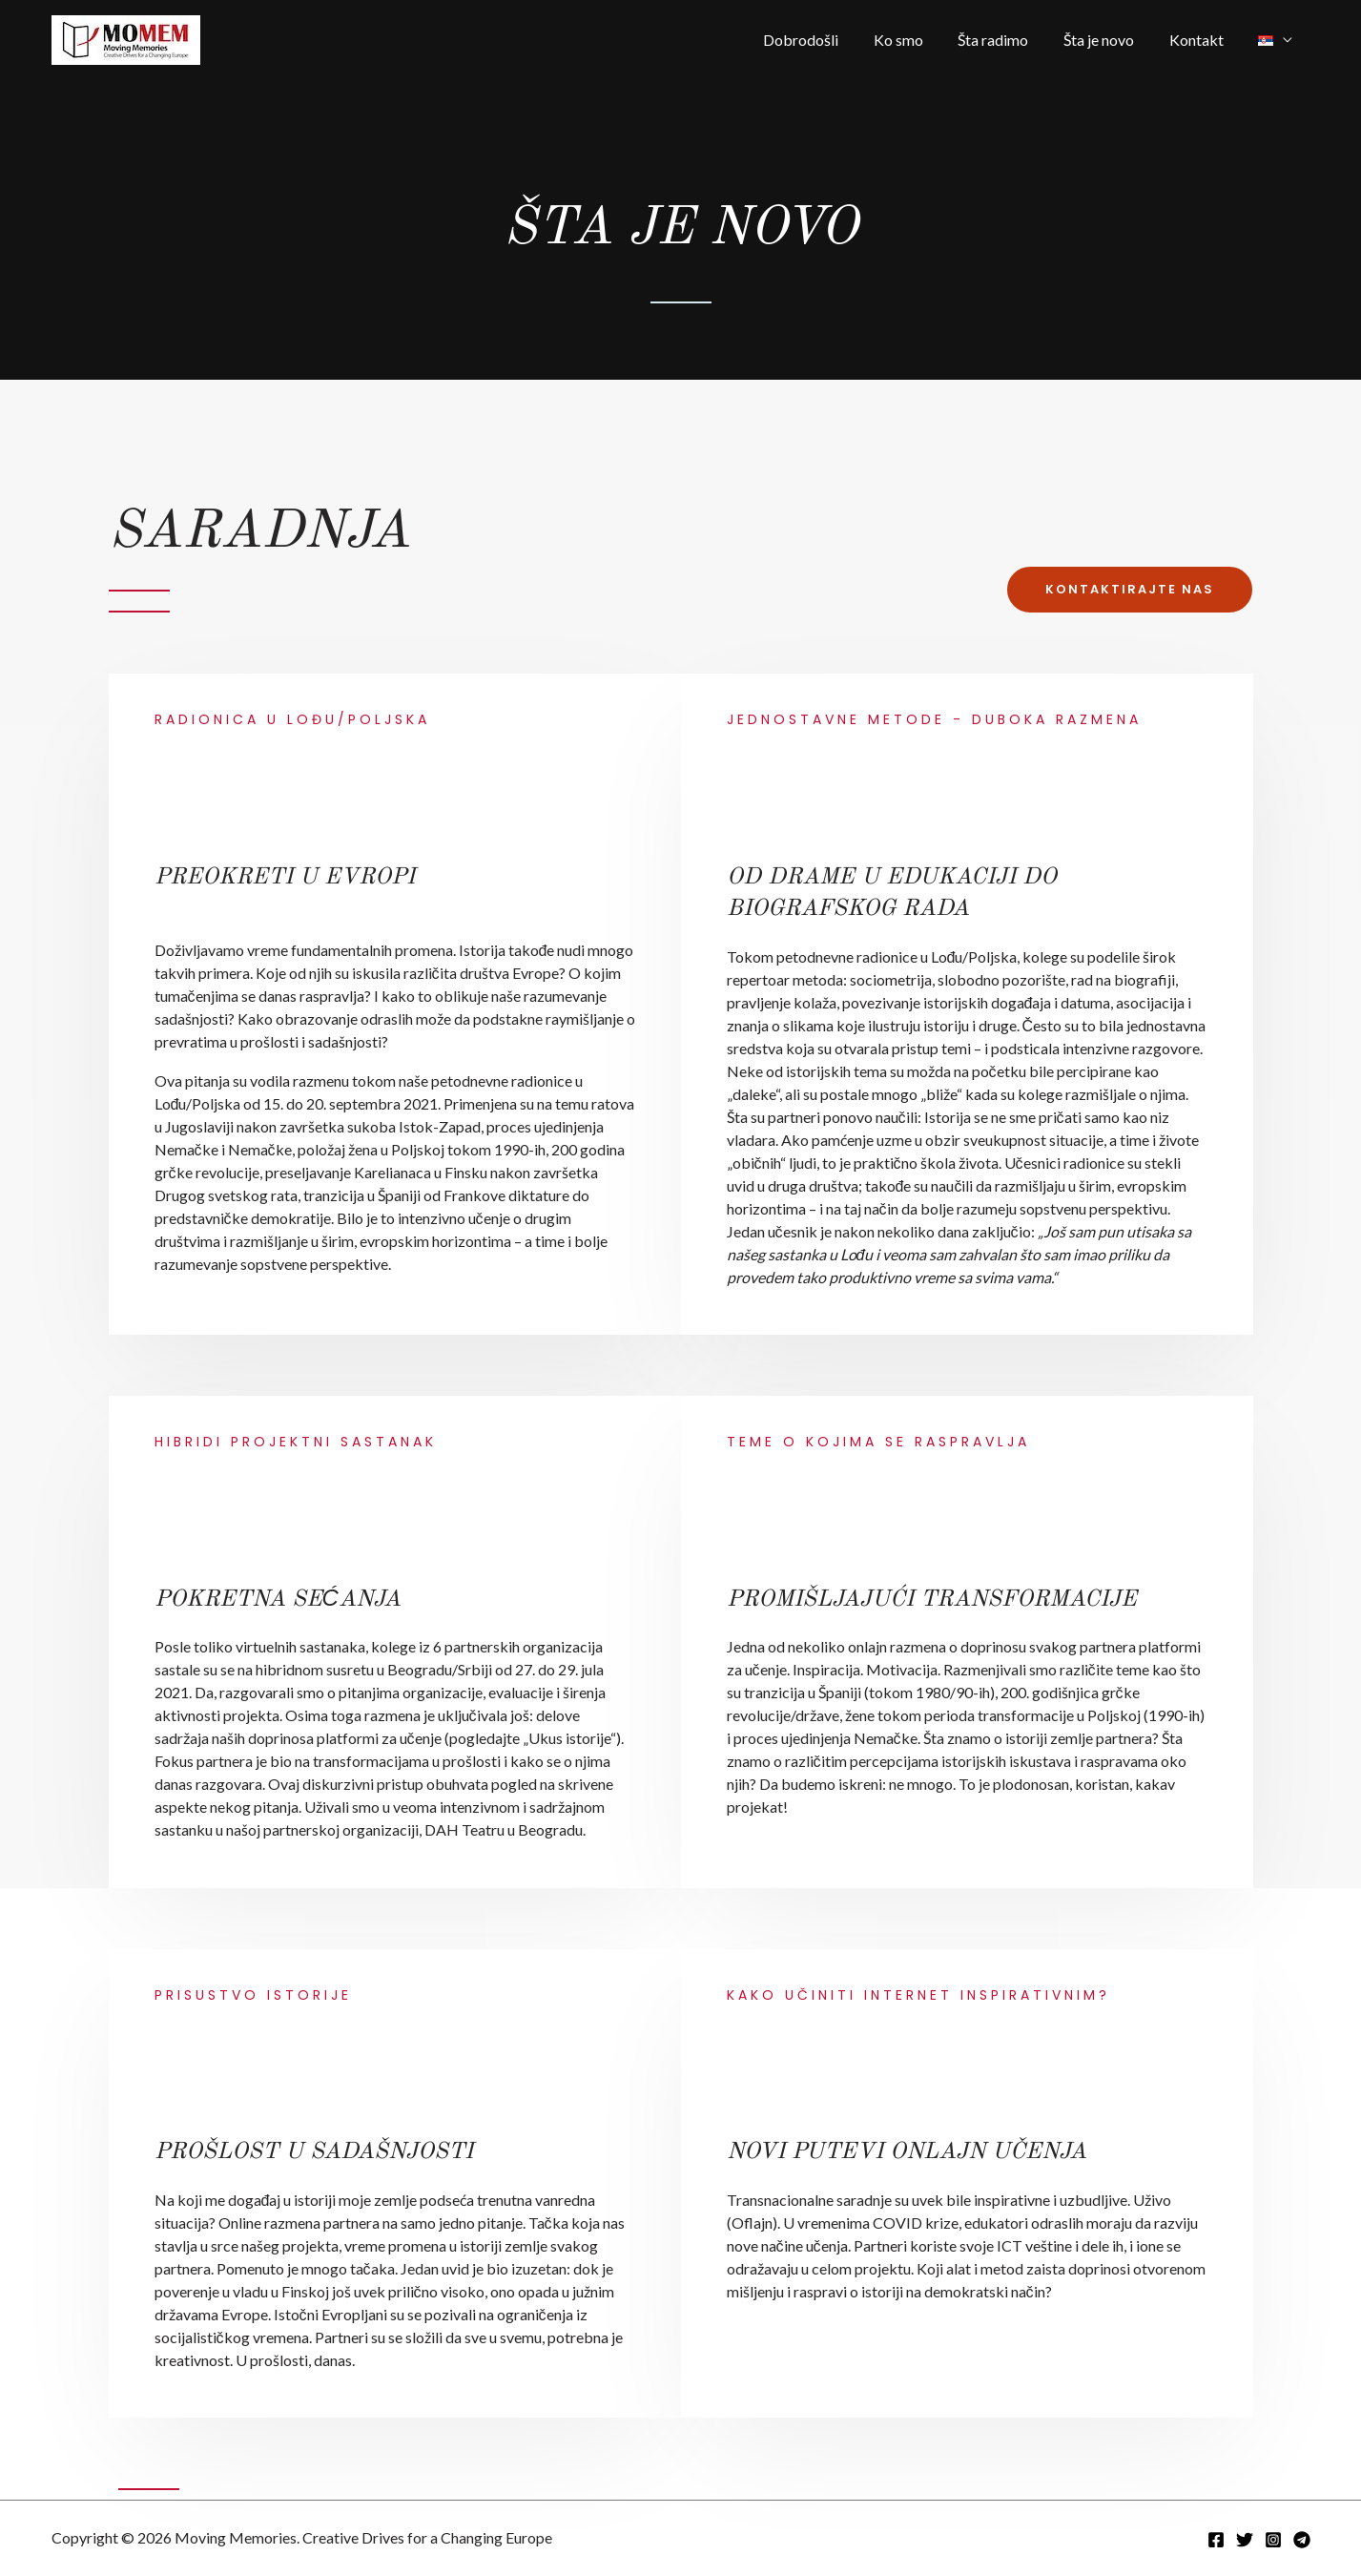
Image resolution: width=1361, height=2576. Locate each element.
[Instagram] (1273, 2539)
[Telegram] (1301, 2539)
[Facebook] (1216, 2539)
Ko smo (918, 40)
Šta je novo (1110, 40)
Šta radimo (1009, 40)
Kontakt (1203, 40)
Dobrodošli (825, 40)
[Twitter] (1244, 2539)
